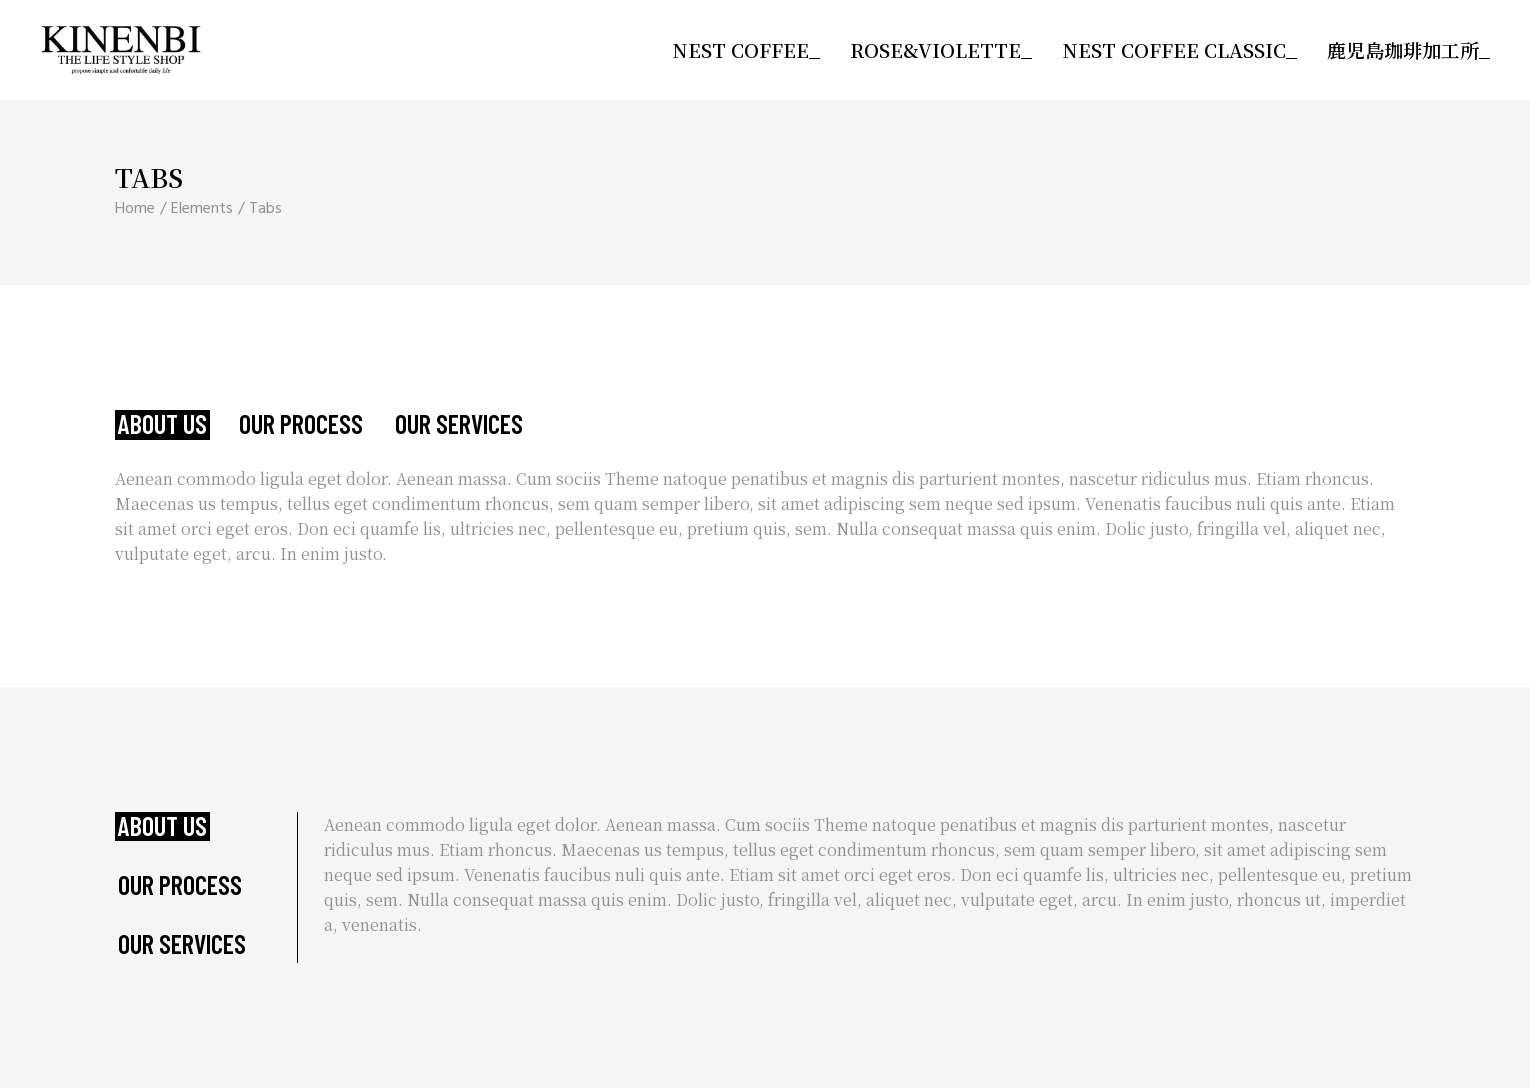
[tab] (162, 425)
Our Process (301, 424)
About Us (162, 424)
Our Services (459, 424)
